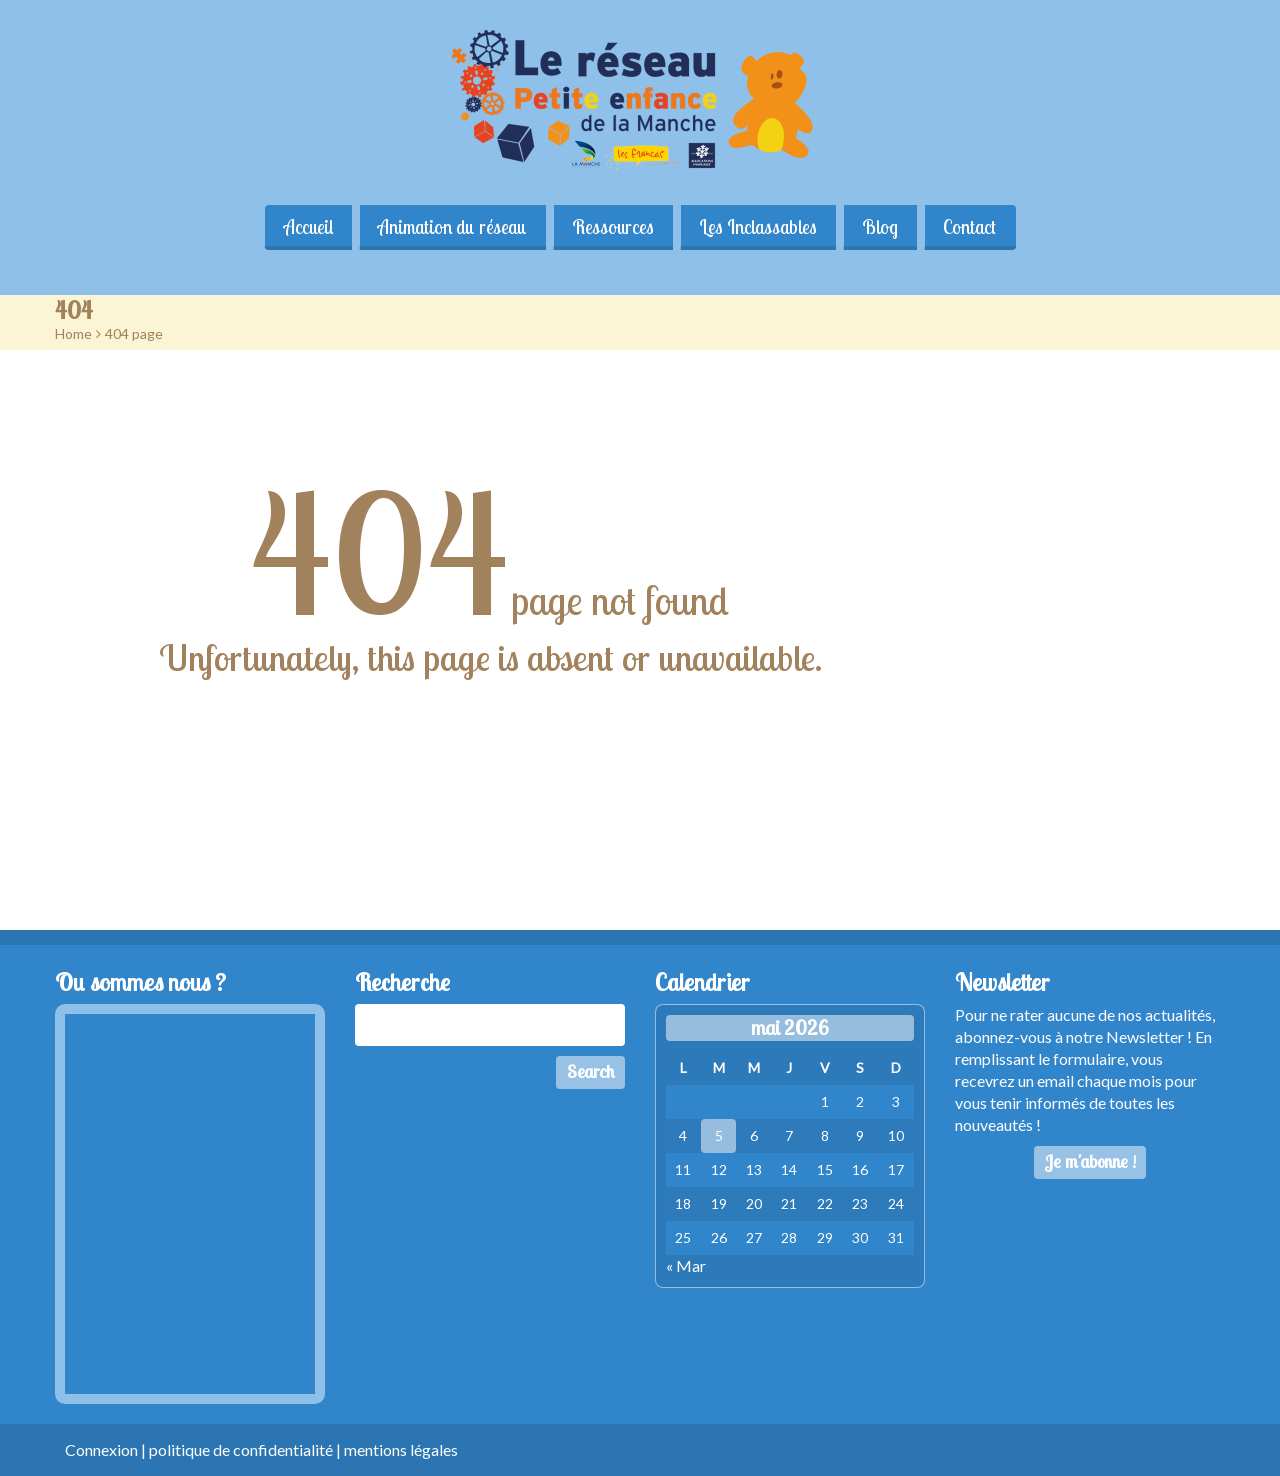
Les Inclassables (759, 227)
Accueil (306, 227)
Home (73, 333)
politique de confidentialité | (246, 1449)
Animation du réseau (451, 227)
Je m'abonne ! (1090, 1161)
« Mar (686, 1265)
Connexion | (107, 1449)
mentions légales (401, 1449)
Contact (972, 227)
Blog (882, 227)
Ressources (613, 227)
